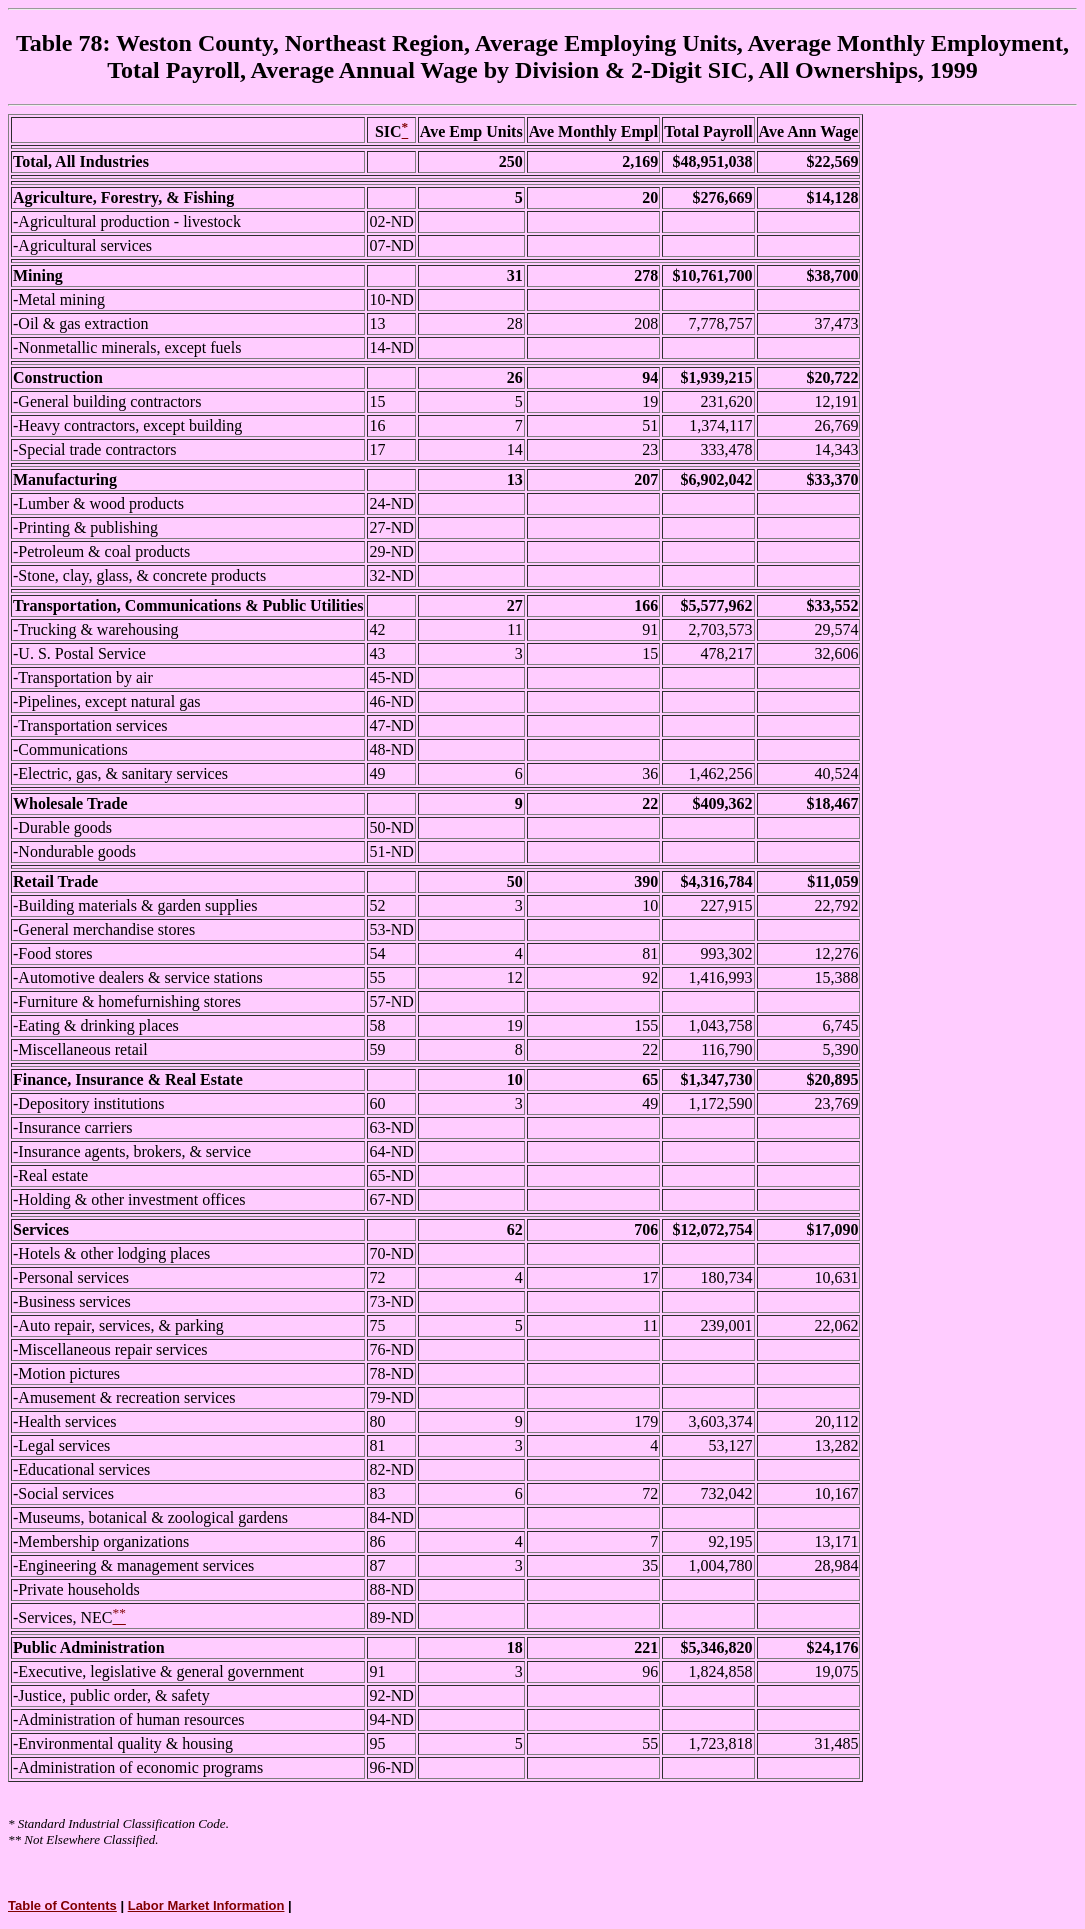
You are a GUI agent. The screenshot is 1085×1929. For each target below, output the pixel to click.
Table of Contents (62, 1905)
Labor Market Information (206, 1905)
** (14, 1839)
